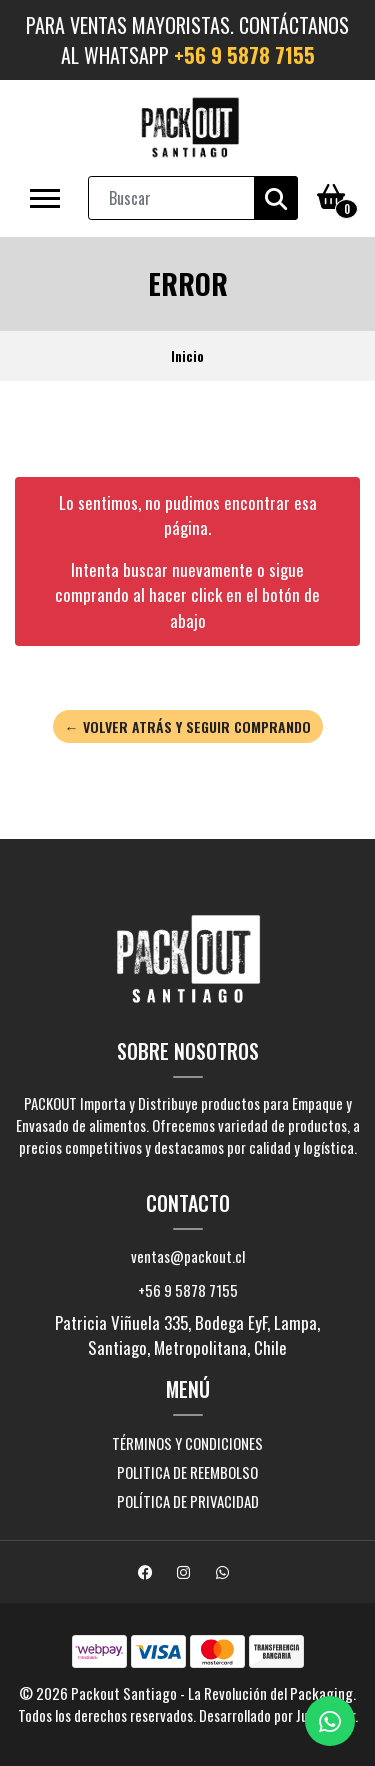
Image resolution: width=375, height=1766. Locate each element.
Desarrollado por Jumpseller (277, 1715)
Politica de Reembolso (187, 1472)
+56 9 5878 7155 (244, 55)
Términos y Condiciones (187, 1443)
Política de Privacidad (188, 1501)
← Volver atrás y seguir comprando (188, 726)
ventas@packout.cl (188, 1256)
